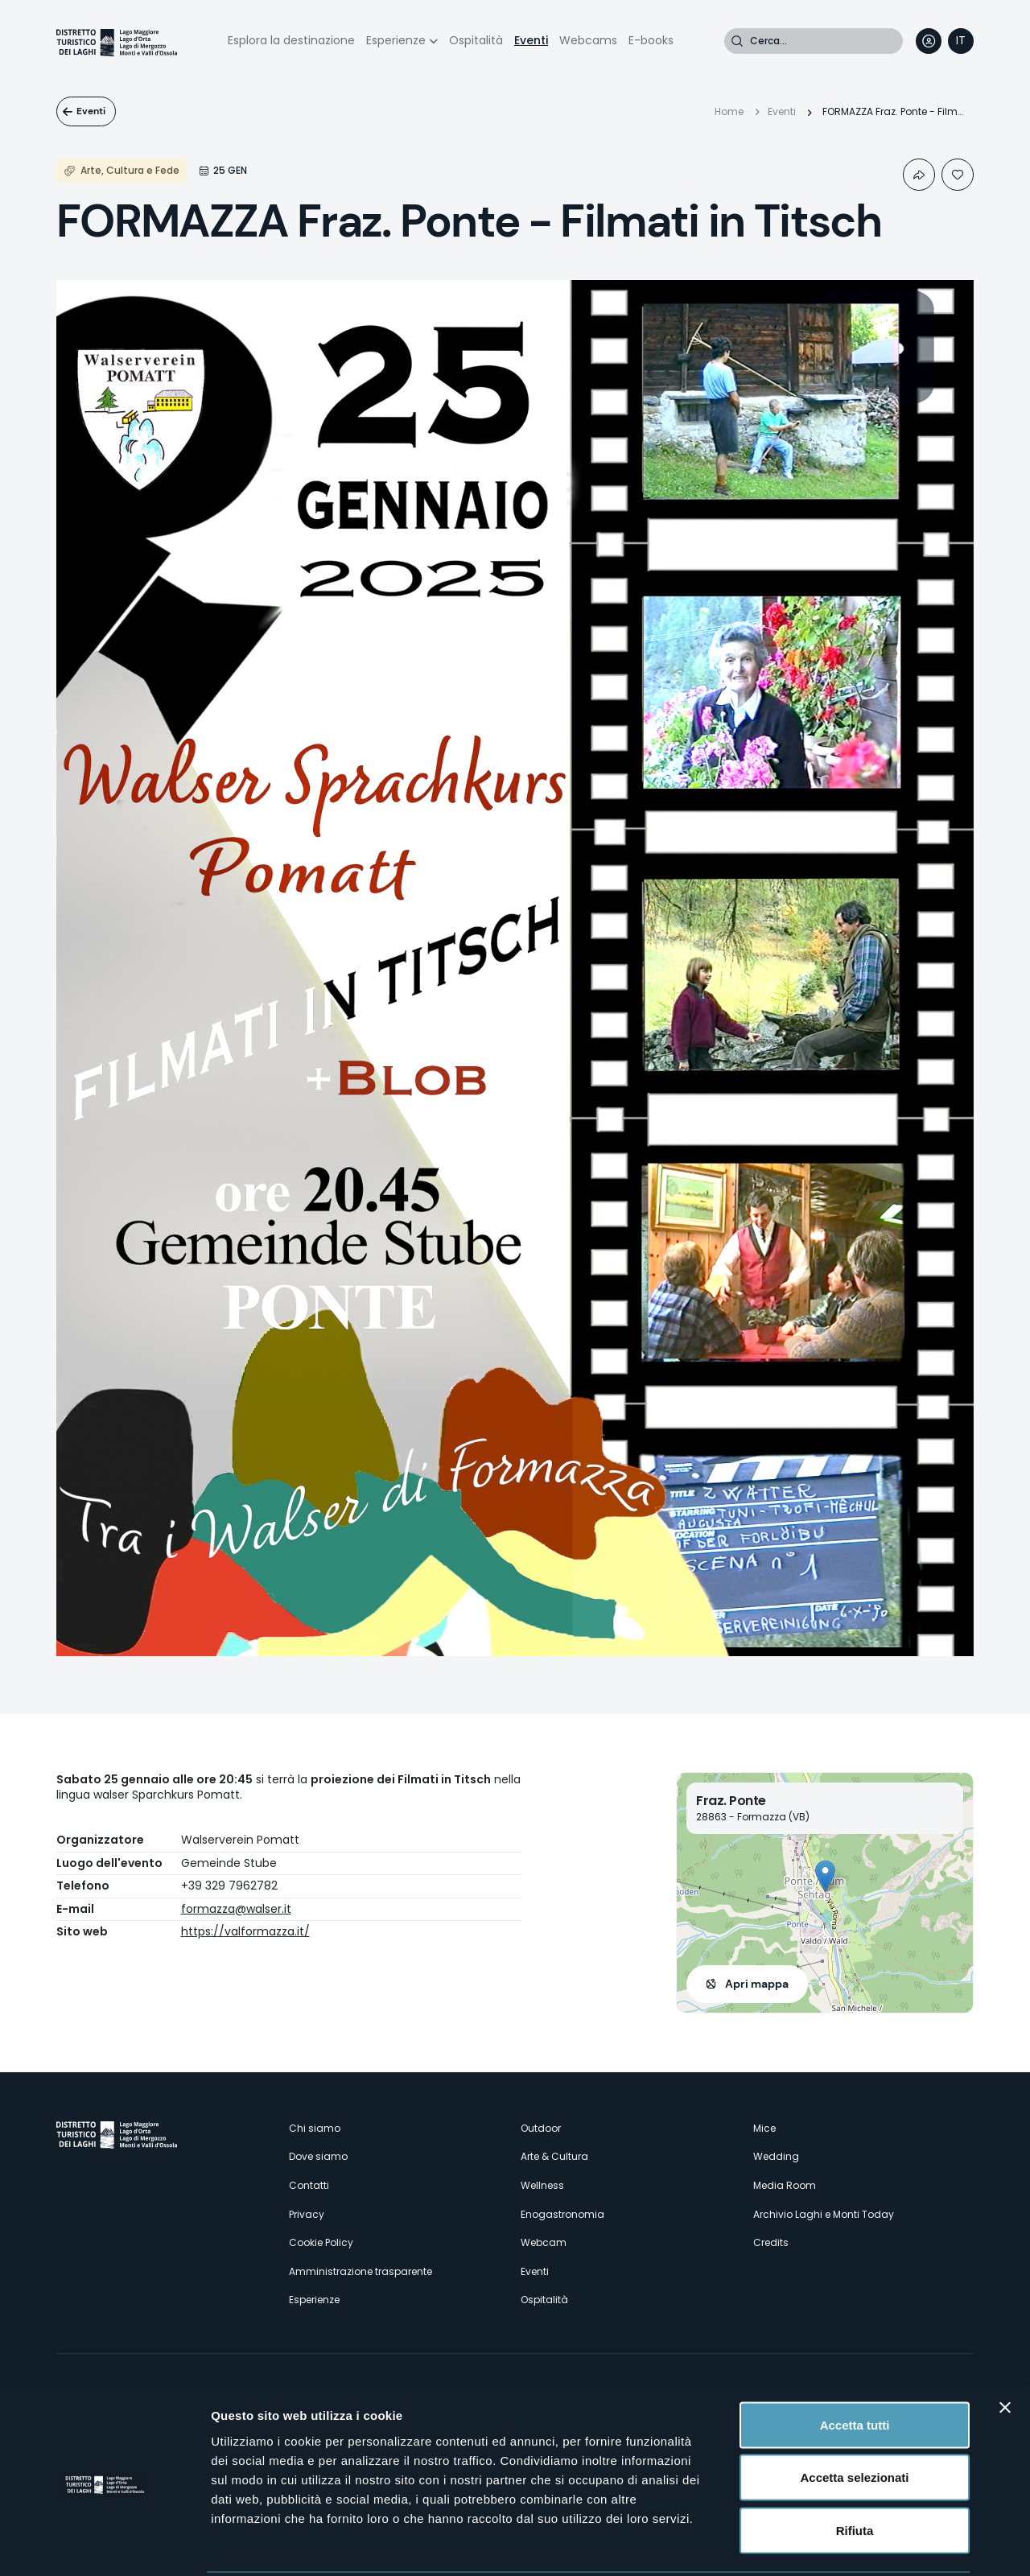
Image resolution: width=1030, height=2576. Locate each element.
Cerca (737, 41)
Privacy (306, 2214)
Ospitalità (476, 40)
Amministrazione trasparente (360, 2271)
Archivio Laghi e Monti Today (823, 2214)
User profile (928, 41)
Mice (764, 2128)
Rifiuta (855, 2470)
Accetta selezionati (854, 2418)
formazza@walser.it (236, 1909)
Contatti (309, 2185)
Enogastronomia (562, 2214)
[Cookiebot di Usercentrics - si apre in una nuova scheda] (104, 2545)
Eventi (531, 40)
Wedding (776, 2156)
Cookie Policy (321, 2242)
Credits (771, 2242)
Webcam (543, 2242)
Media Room (784, 2185)
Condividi (919, 175)
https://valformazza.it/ (245, 1931)
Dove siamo (318, 2156)
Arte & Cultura (554, 2156)
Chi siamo (314, 2128)
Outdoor (541, 2128)
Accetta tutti (855, 2365)
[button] (825, 1876)
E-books (651, 40)
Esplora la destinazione (291, 40)
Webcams (588, 40)
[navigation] (961, 41)
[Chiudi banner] (1005, 2347)
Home (729, 111)
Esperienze (396, 40)
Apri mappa (757, 1983)
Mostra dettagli (846, 2544)
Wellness (542, 2185)
